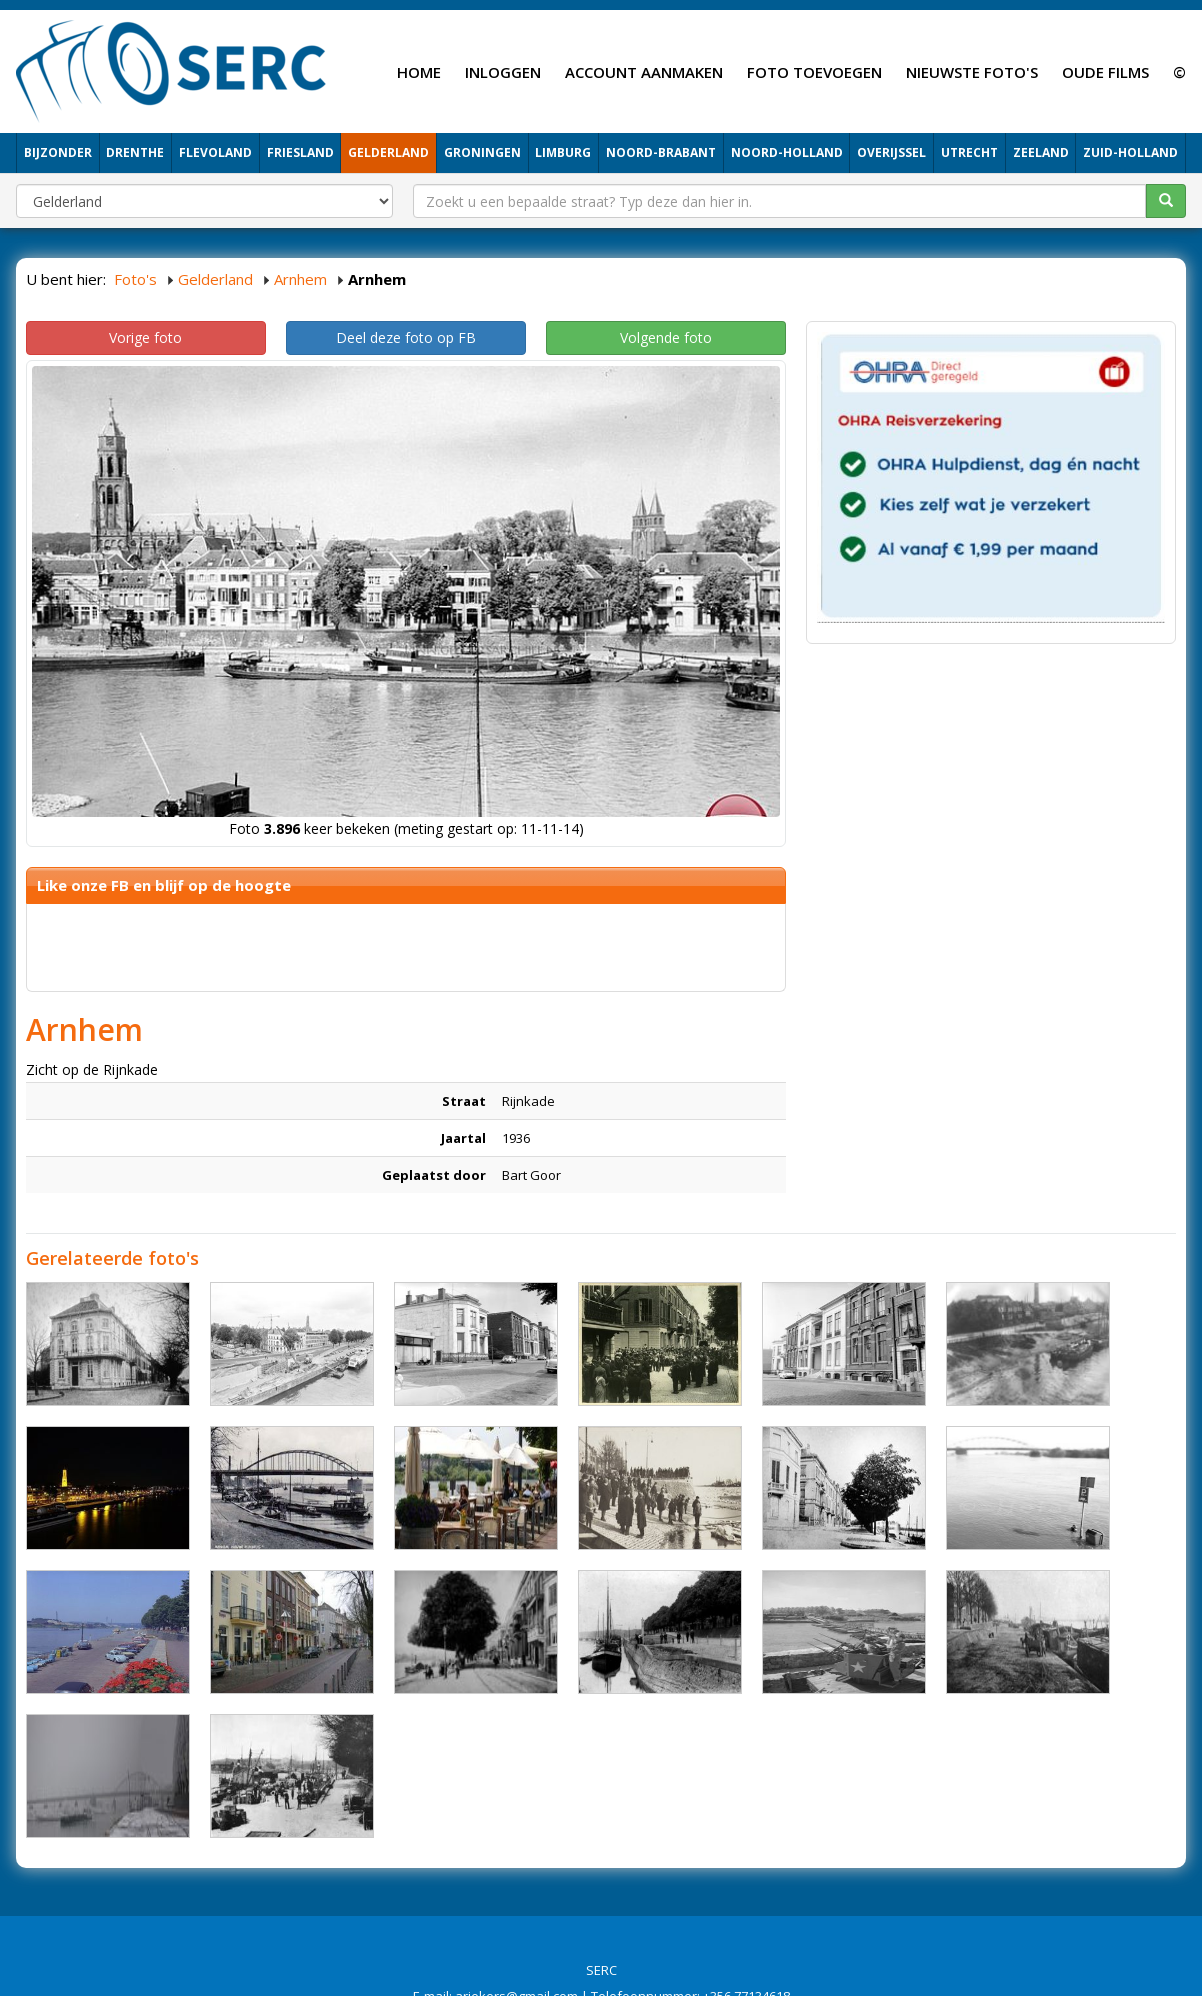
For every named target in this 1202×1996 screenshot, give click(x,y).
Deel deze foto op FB (406, 337)
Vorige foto (145, 337)
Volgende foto (666, 337)
